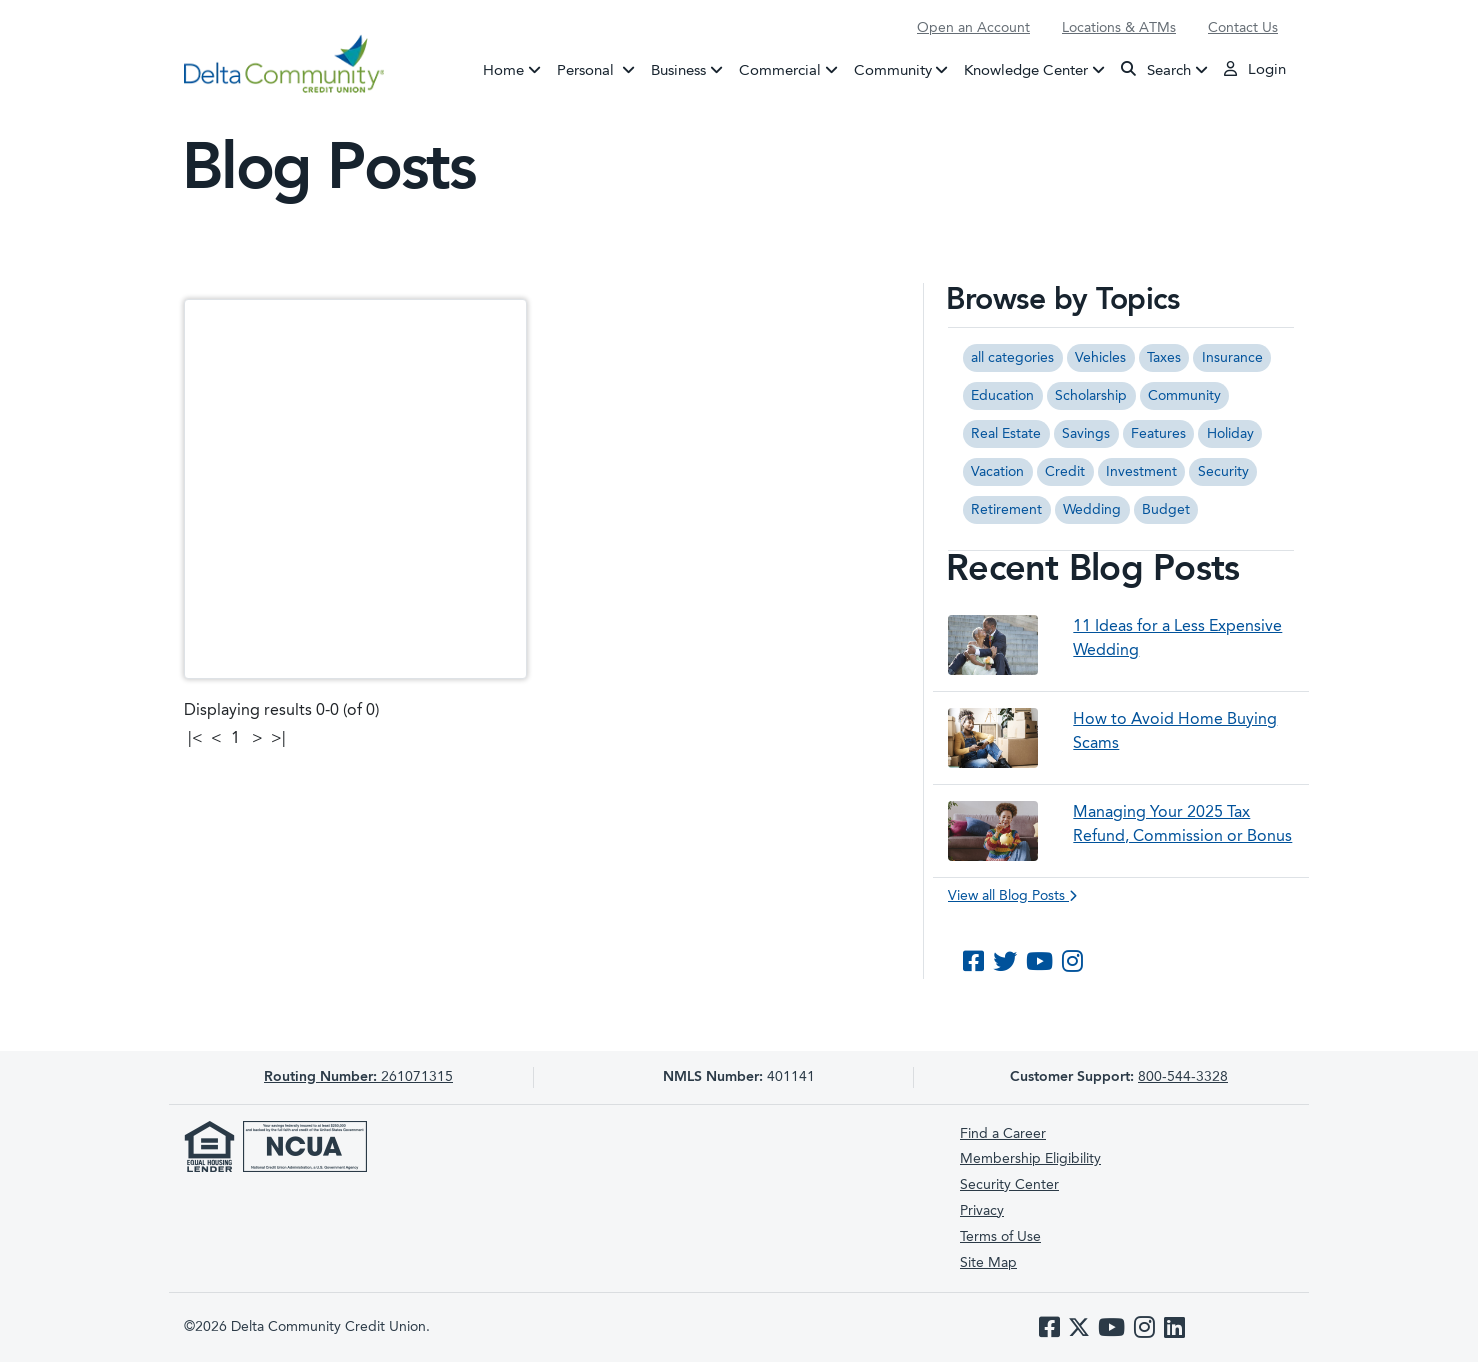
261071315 (358, 1077)
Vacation (997, 472)
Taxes (1164, 358)
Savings (1086, 434)
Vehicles (1100, 358)
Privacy (982, 1211)
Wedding (1092, 510)
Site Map (988, 1263)
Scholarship (1091, 396)
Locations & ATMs (1119, 28)
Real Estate (1006, 434)
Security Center (1009, 1185)
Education (1002, 396)
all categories (1012, 358)
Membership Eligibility (1030, 1159)
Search (1156, 69)
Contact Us (1243, 28)
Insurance (1232, 358)
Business (678, 70)
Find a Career (1003, 1134)
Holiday (1230, 434)
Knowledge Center (1026, 70)
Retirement (1006, 510)
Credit (1065, 472)
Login (1255, 69)
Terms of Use (1000, 1237)
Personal (600, 69)
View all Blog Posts (1012, 896)
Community (893, 70)
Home (503, 70)
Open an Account (973, 28)
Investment (1141, 472)
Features (1158, 434)
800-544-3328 (1183, 1077)
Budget (1166, 510)
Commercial (780, 70)
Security (1223, 472)
